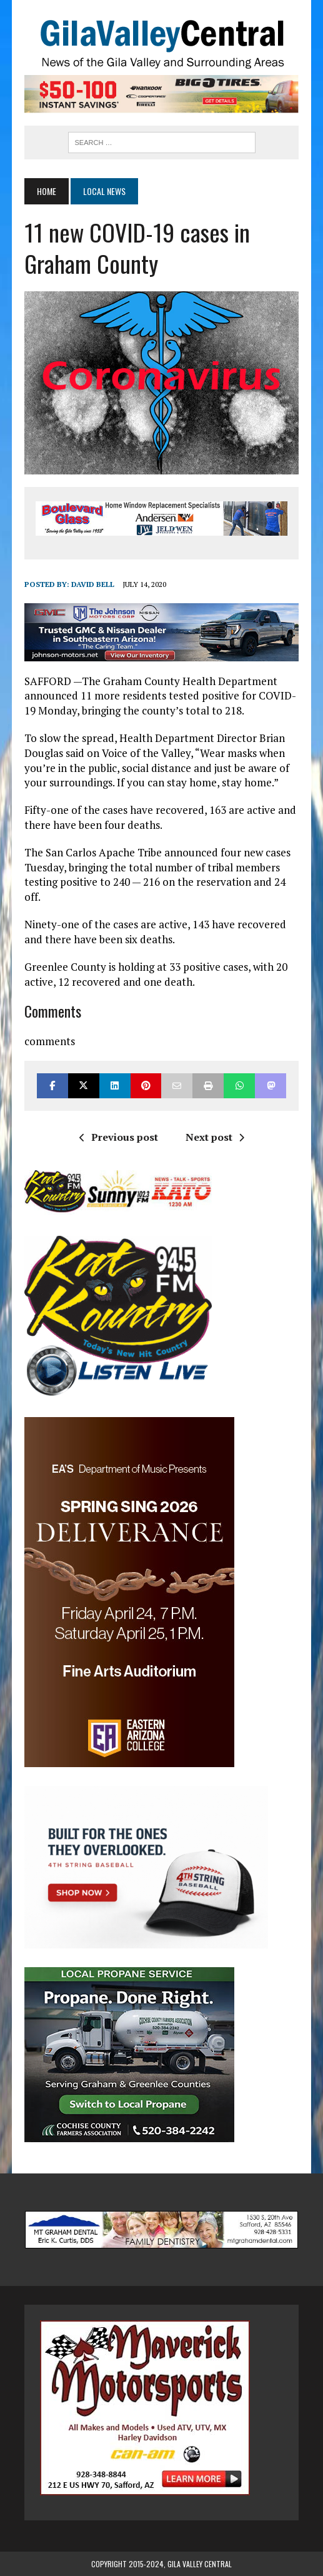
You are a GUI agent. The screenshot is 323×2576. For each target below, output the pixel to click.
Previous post (118, 1137)
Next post (215, 1137)
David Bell (92, 584)
